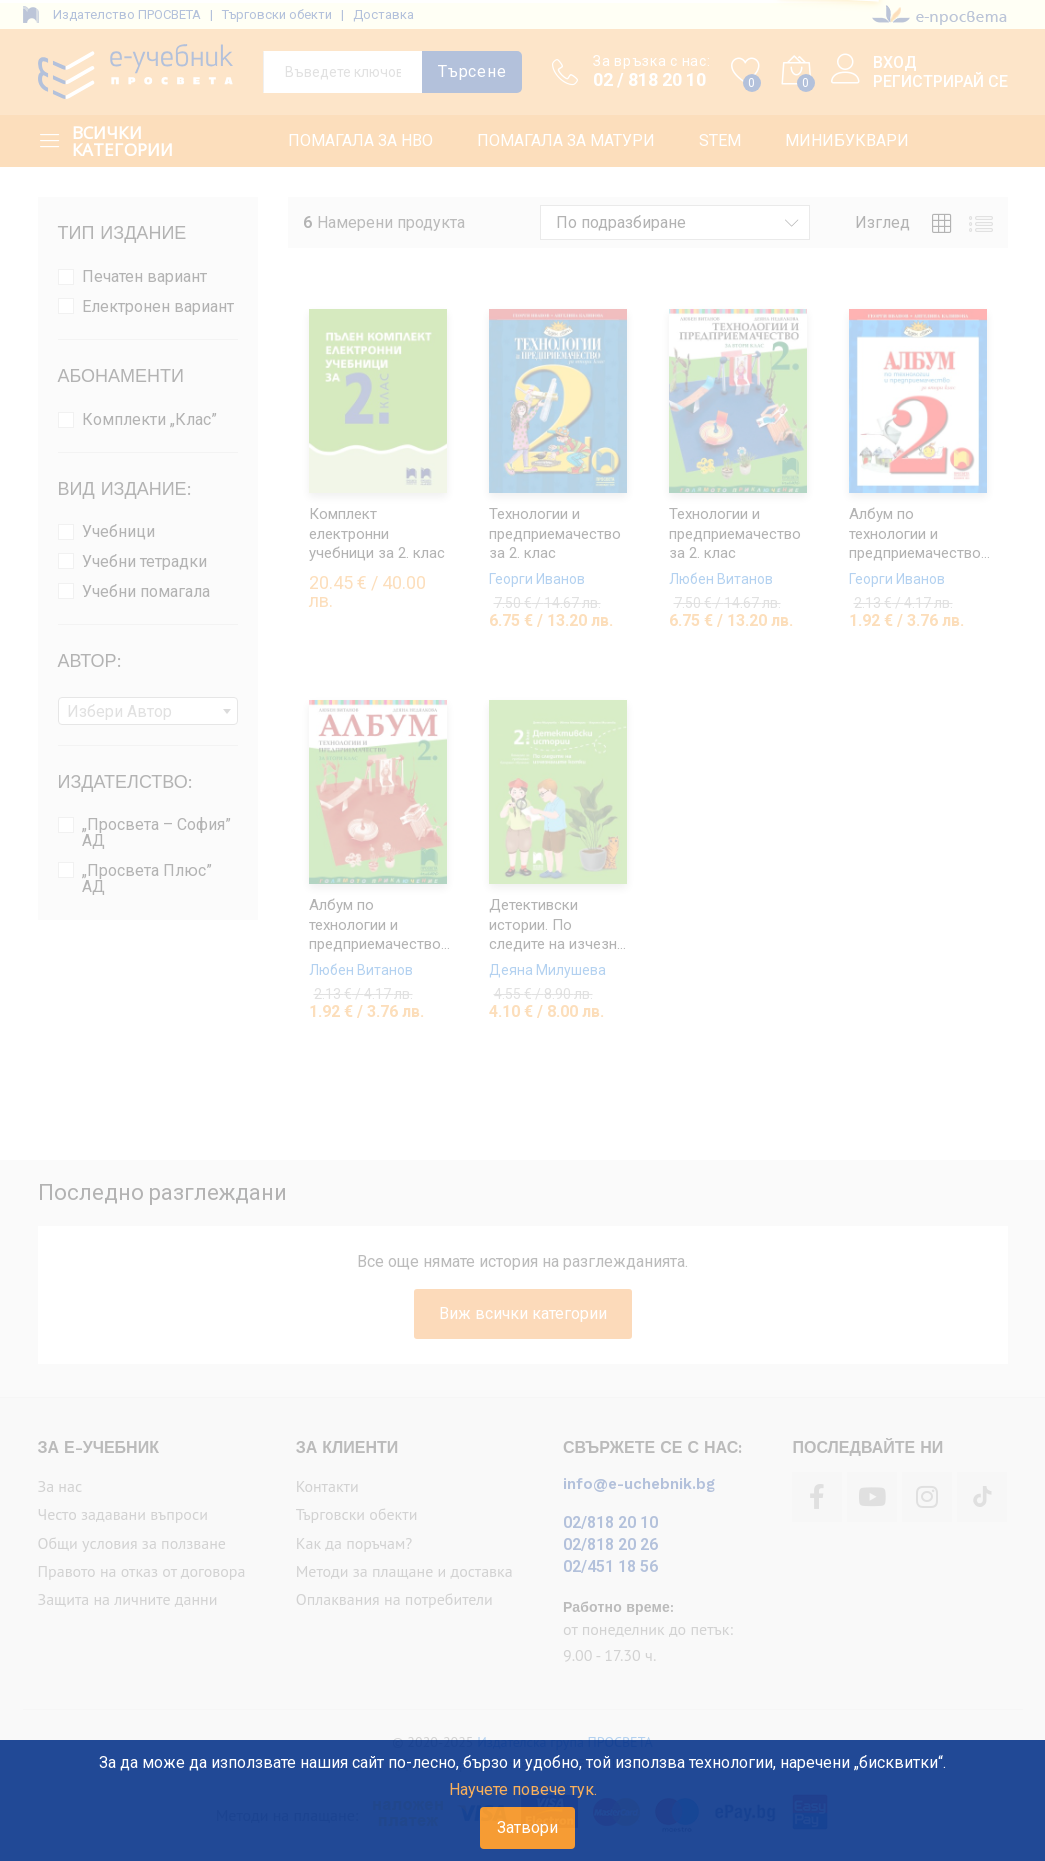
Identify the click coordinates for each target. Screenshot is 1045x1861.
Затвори (527, 1827)
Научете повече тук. (523, 1789)
